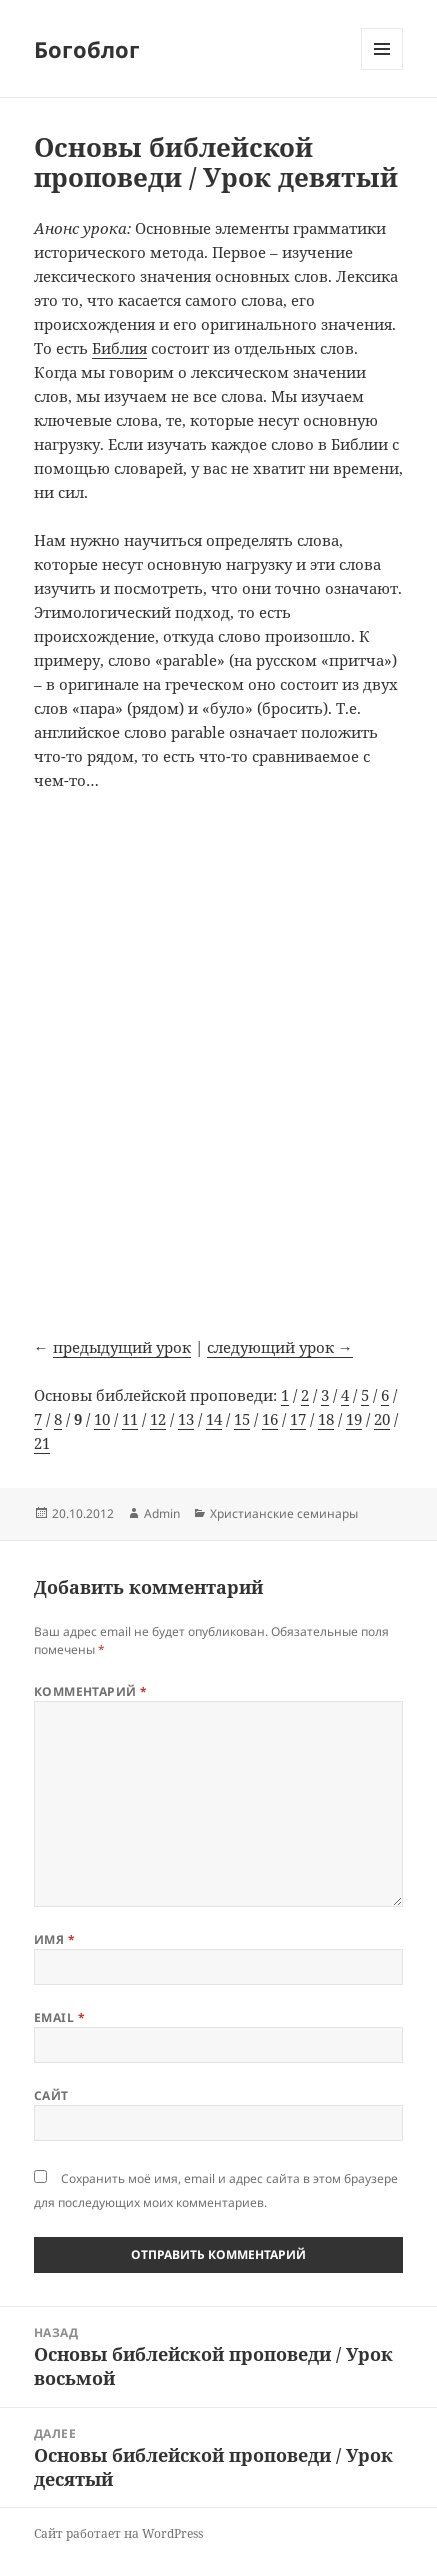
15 (242, 1419)
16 (270, 1419)
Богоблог (87, 49)
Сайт (51, 2095)
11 (130, 1419)
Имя (54, 1939)
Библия (119, 348)
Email (59, 2017)
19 (354, 1419)
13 (186, 1419)
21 (42, 1443)
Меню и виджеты (382, 69)
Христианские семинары (284, 1513)
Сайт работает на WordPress (118, 2533)
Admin (162, 1513)
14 (214, 1419)
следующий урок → (280, 1347)
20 (382, 1419)
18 (326, 1419)
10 (102, 1419)
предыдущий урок (122, 1347)
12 (158, 1419)
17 (298, 1419)
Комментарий (91, 1691)
